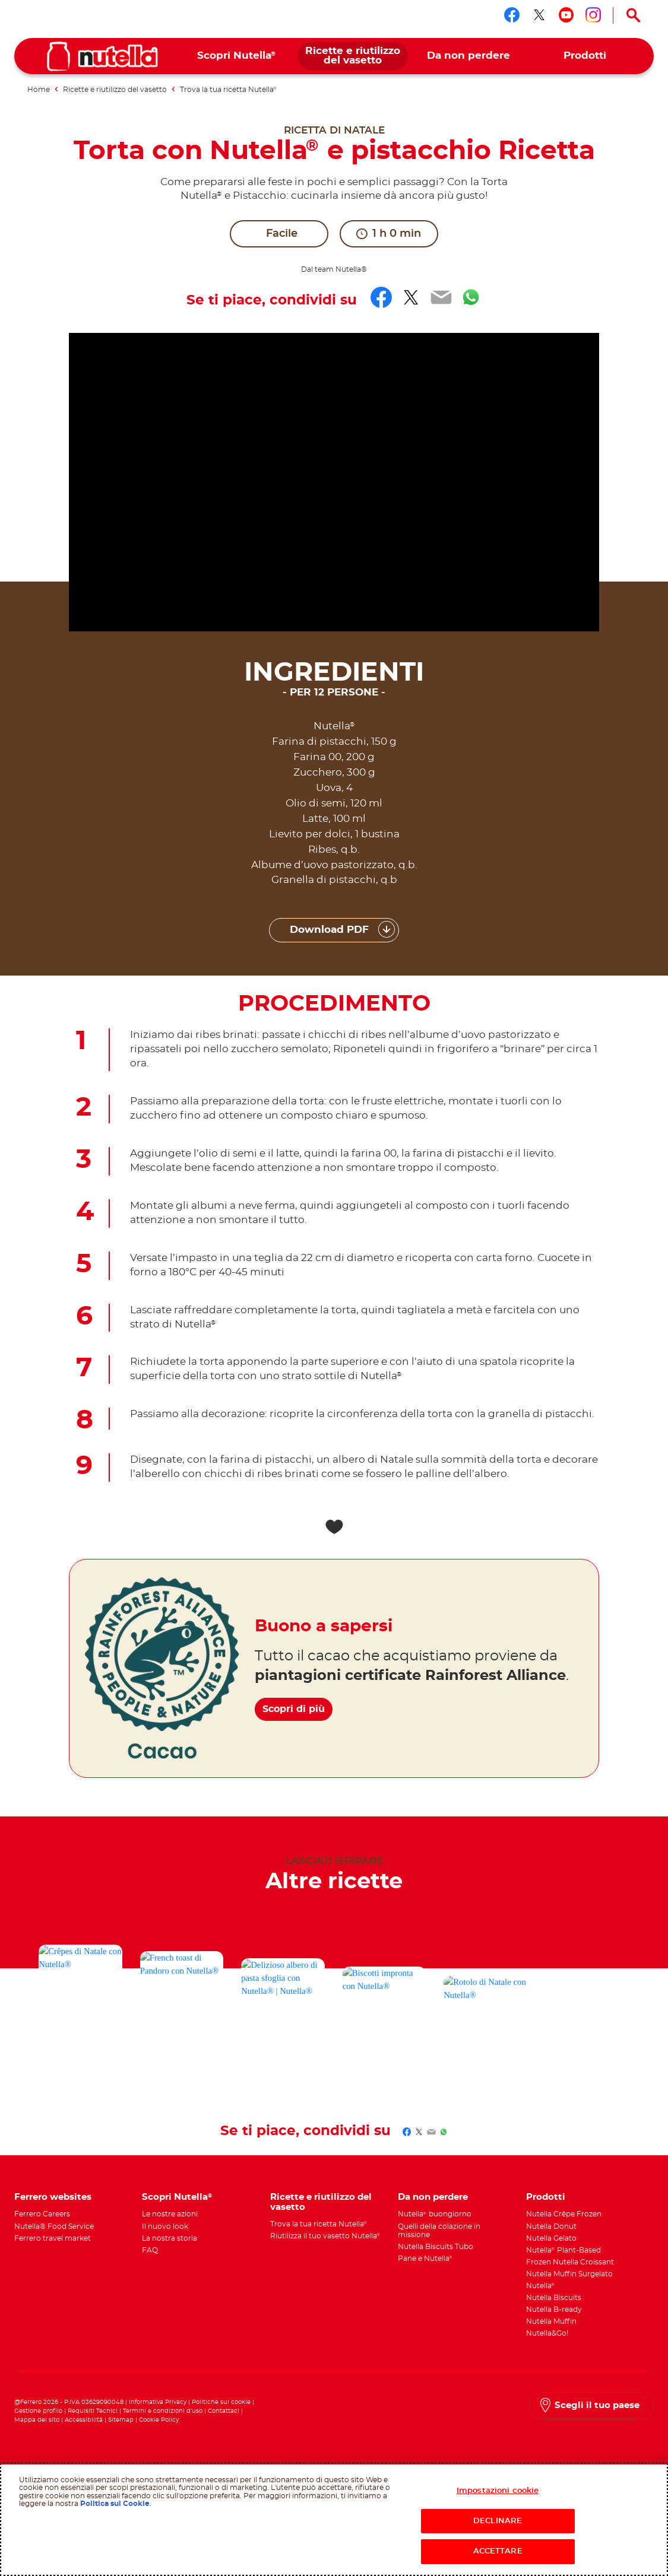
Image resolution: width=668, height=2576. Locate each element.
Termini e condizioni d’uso (162, 2411)
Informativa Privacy (157, 2402)
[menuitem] (237, 56)
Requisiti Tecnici (93, 2411)
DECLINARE (497, 2521)
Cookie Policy (159, 2420)
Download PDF (329, 930)
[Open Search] (633, 15)
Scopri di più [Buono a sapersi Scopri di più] (302, 1701)
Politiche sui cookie (221, 2402)
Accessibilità (84, 2420)
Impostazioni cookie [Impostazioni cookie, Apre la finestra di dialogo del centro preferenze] (498, 2491)
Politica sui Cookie (115, 2503)
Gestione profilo (38, 2411)
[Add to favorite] (333, 1527)
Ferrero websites (52, 2197)
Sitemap (121, 2420)
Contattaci (223, 2411)
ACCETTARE (498, 2551)
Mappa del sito (37, 2420)
